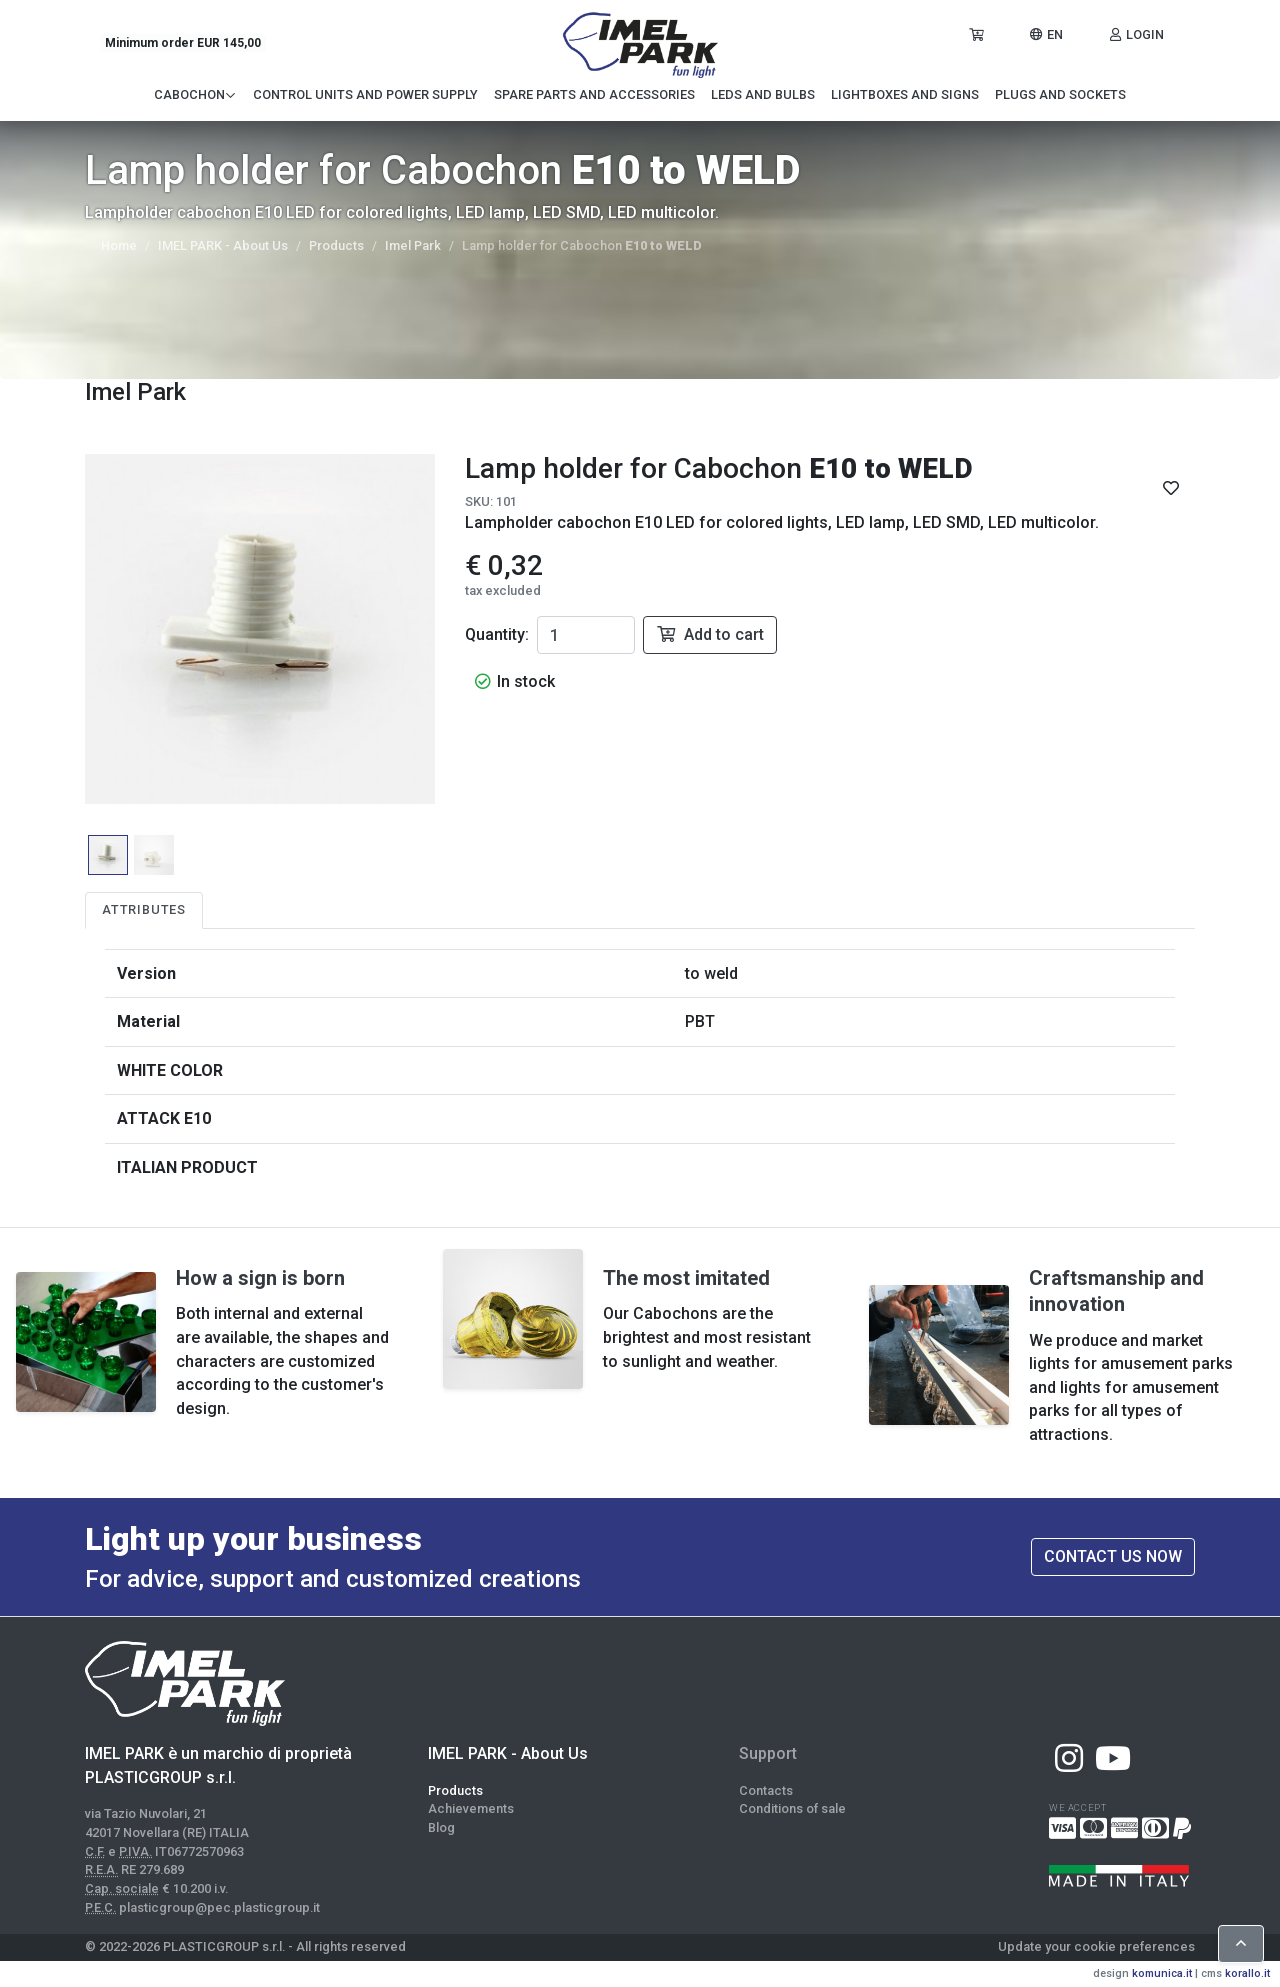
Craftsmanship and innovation (1116, 1291)
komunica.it (1162, 1973)
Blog (441, 1827)
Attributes (144, 909)
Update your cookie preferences (1096, 1946)
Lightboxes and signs (905, 94)
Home (119, 245)
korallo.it (1247, 1973)
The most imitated (686, 1278)
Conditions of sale (792, 1808)
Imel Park (413, 245)
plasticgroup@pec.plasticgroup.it (219, 1907)
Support (768, 1753)
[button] (1045, 35)
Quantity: (497, 634)
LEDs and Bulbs (763, 94)
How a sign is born (260, 1278)
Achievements (471, 1808)
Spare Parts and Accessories (594, 94)
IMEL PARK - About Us (223, 245)
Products (336, 245)
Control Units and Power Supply (365, 94)
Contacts (766, 1790)
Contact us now (1113, 1556)
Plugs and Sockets (1060, 94)
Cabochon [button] (196, 94)
